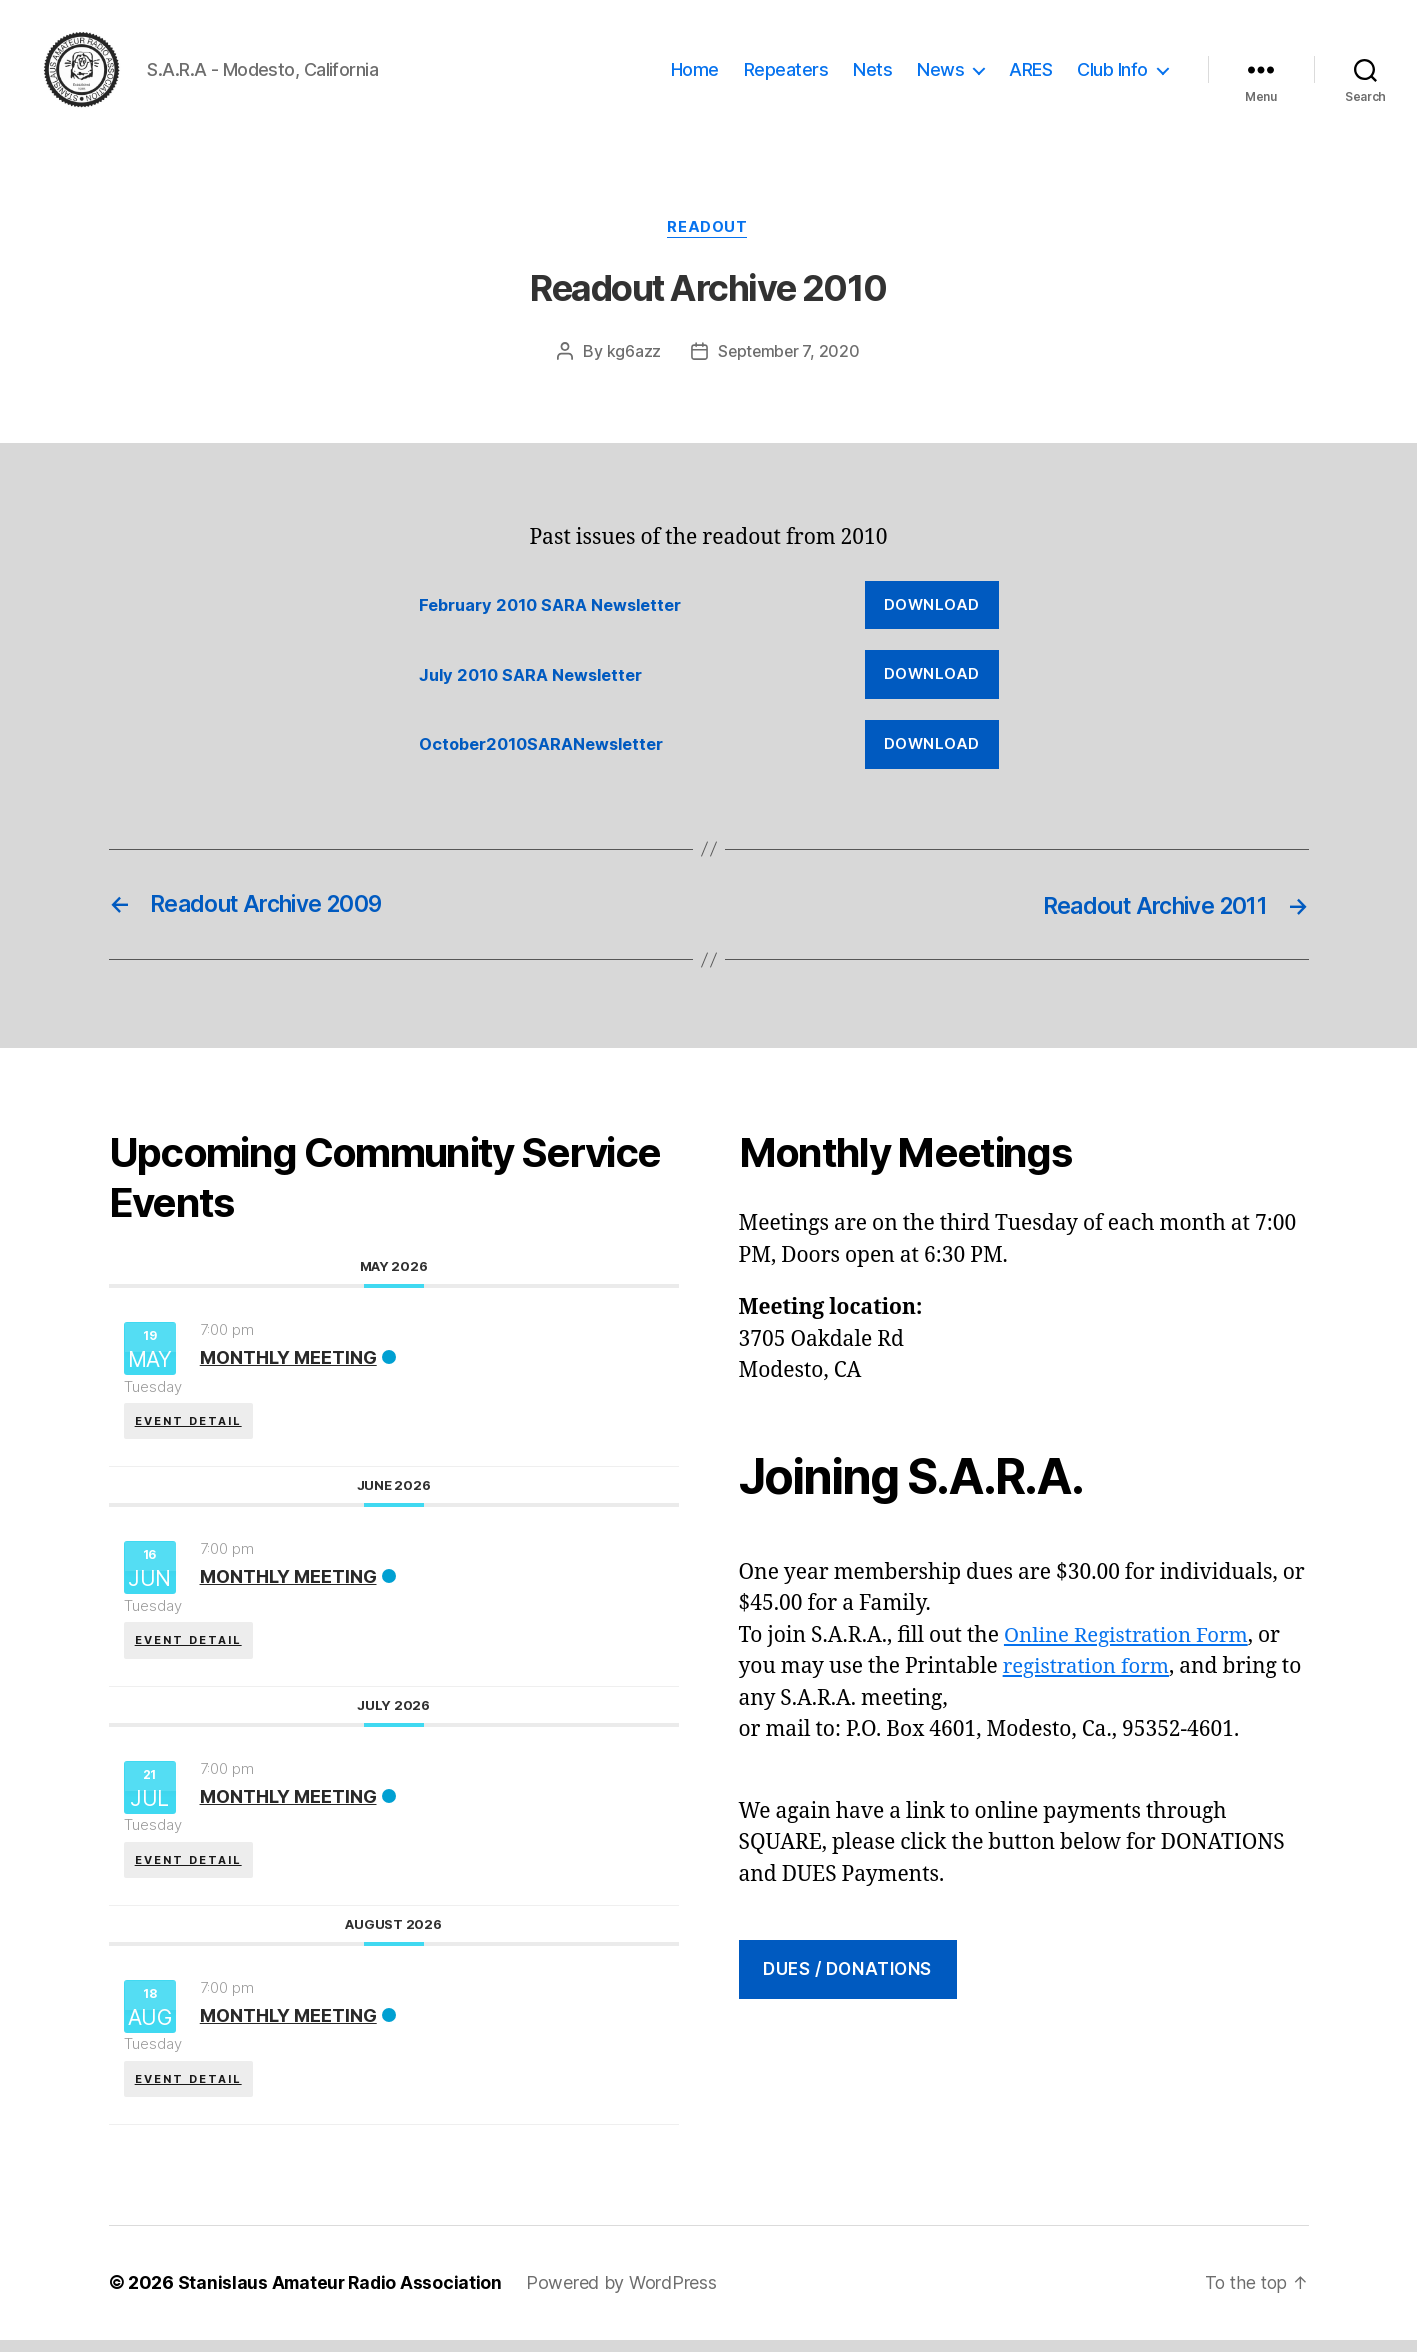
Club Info (1112, 72)
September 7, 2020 (789, 359)
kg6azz (632, 359)
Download (932, 611)
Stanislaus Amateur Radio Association (342, 2295)
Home (695, 72)
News (940, 72)
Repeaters (786, 72)
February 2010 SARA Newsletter (556, 612)
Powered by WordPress (626, 2295)
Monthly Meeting (288, 1364)
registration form (1089, 1673)
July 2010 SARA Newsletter (536, 682)
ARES (1030, 72)
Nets (872, 72)
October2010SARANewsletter (547, 751)
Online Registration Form (1130, 1642)
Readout (709, 235)
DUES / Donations (847, 1976)
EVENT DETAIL (189, 1426)
